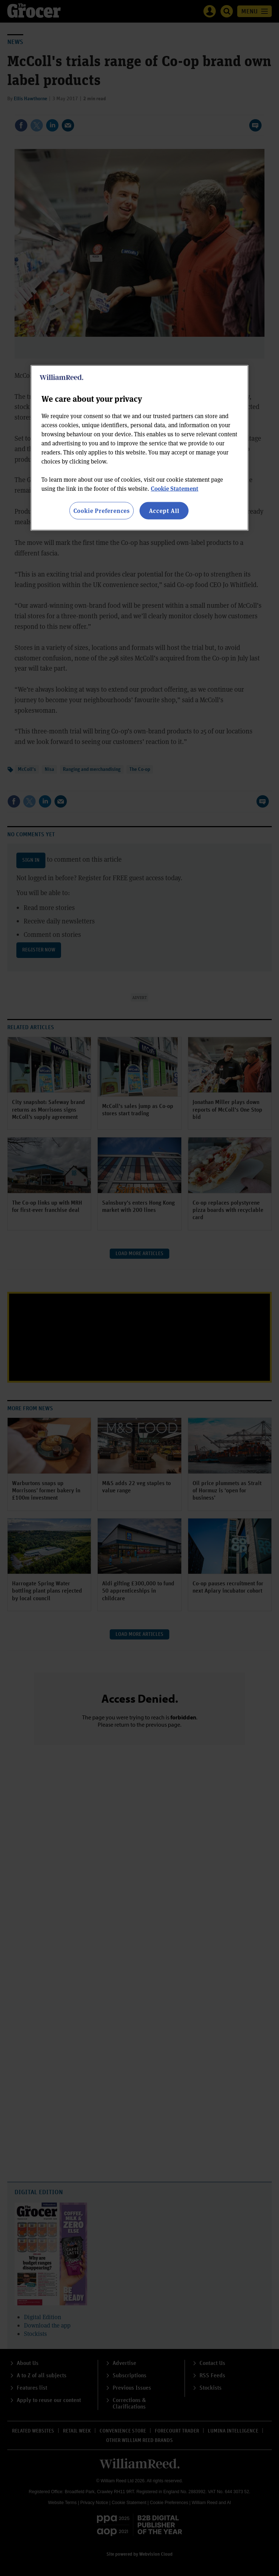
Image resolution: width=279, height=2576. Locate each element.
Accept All (164, 510)
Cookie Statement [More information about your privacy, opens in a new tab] (174, 488)
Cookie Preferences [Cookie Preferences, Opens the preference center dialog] (101, 510)
